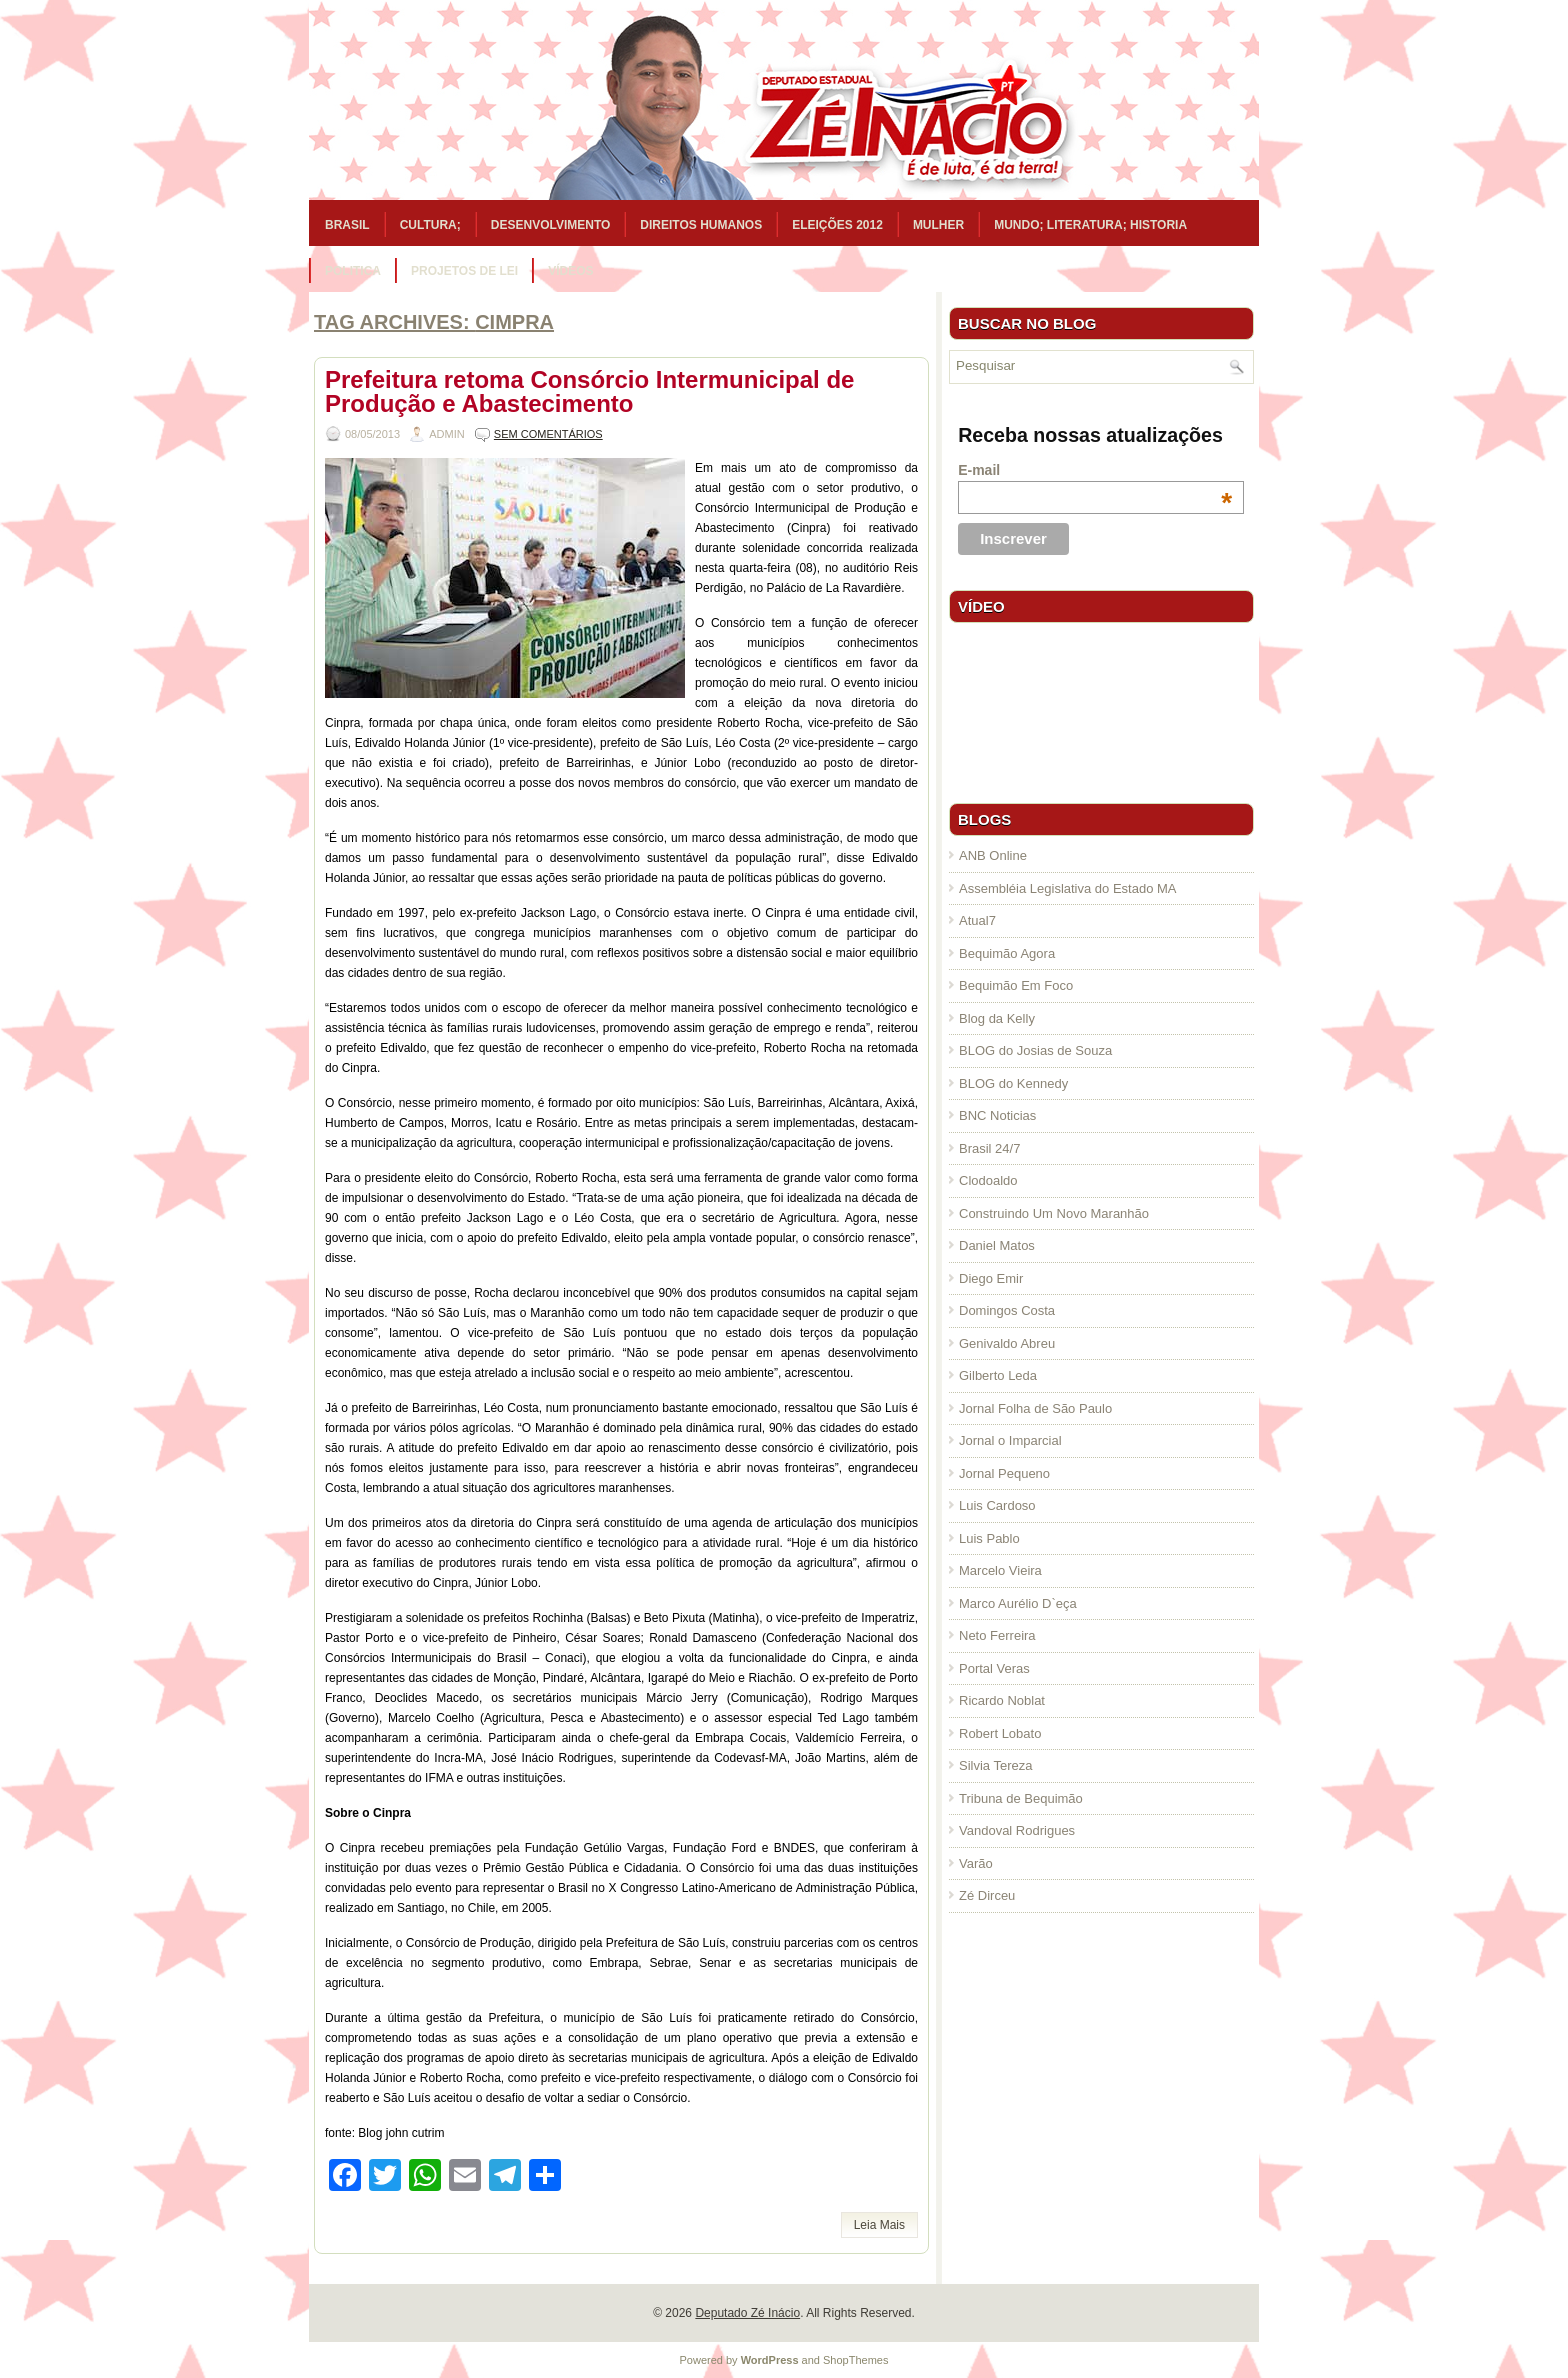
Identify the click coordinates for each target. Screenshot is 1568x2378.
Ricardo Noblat (1002, 1700)
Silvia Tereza (995, 1765)
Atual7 (977, 920)
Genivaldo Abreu (1007, 1343)
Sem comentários (548, 434)
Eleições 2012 (837, 225)
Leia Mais (879, 2225)
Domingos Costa (1007, 1310)
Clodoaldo (988, 1180)
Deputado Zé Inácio (747, 2313)
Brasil (347, 225)
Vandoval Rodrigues (1017, 1830)
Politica (353, 271)
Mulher (938, 225)
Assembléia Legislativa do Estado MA (1068, 888)
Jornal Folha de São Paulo (1035, 1408)
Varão (976, 1863)
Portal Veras (994, 1668)
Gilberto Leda (998, 1375)
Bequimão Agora (1007, 953)
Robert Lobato (1000, 1733)
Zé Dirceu (987, 1895)
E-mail (1095, 470)
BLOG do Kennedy (1013, 1083)
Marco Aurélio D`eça (1018, 1603)
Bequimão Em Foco (1016, 985)
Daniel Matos (997, 1245)
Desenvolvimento (551, 225)
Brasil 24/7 (989, 1148)
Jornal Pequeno (1004, 1473)
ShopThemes (855, 2360)
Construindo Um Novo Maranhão (1054, 1213)
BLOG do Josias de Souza (1035, 1050)
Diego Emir (991, 1278)
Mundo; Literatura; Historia (1090, 225)
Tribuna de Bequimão (1021, 1798)
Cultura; (430, 225)
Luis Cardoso (997, 1505)
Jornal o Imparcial (1010, 1440)
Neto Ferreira (997, 1635)
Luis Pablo (989, 1538)
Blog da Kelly (997, 1018)
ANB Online (993, 855)
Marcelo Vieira (1000, 1570)
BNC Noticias (997, 1115)
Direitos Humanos (701, 225)
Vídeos (570, 271)
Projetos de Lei (464, 271)
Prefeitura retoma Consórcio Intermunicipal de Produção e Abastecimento (589, 391)
